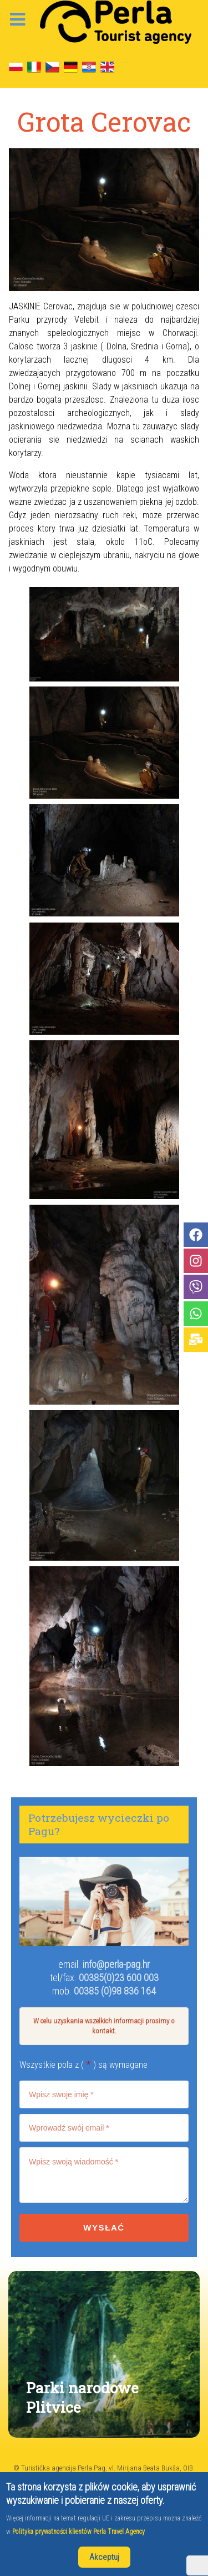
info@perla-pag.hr (116, 1964)
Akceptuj (104, 2557)
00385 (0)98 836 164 (115, 1991)
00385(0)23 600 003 (119, 1977)
